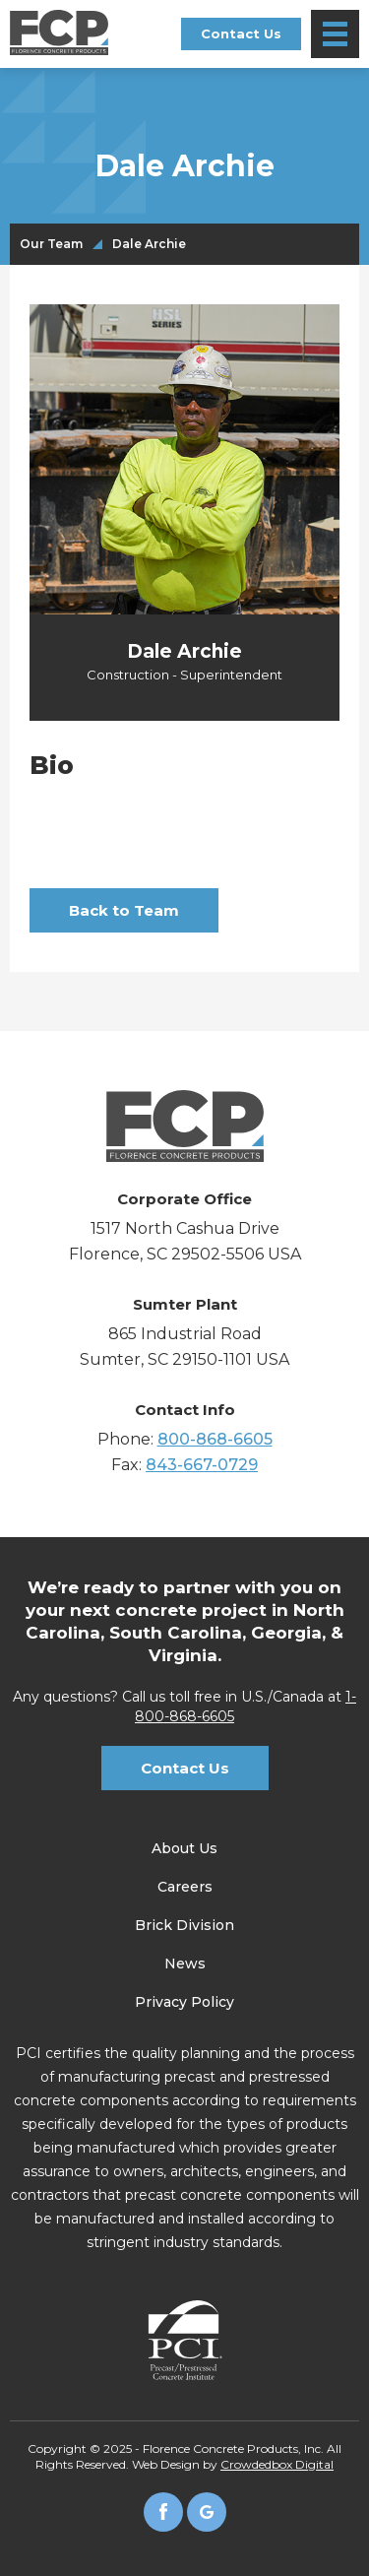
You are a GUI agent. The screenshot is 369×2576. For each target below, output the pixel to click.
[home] (59, 32)
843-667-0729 (202, 1464)
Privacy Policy (184, 2002)
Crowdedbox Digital (277, 2464)
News (185, 1963)
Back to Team (124, 910)
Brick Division (184, 1925)
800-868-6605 (215, 1439)
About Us (184, 1848)
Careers (185, 1887)
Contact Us (241, 33)
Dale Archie (149, 244)
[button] (335, 34)
